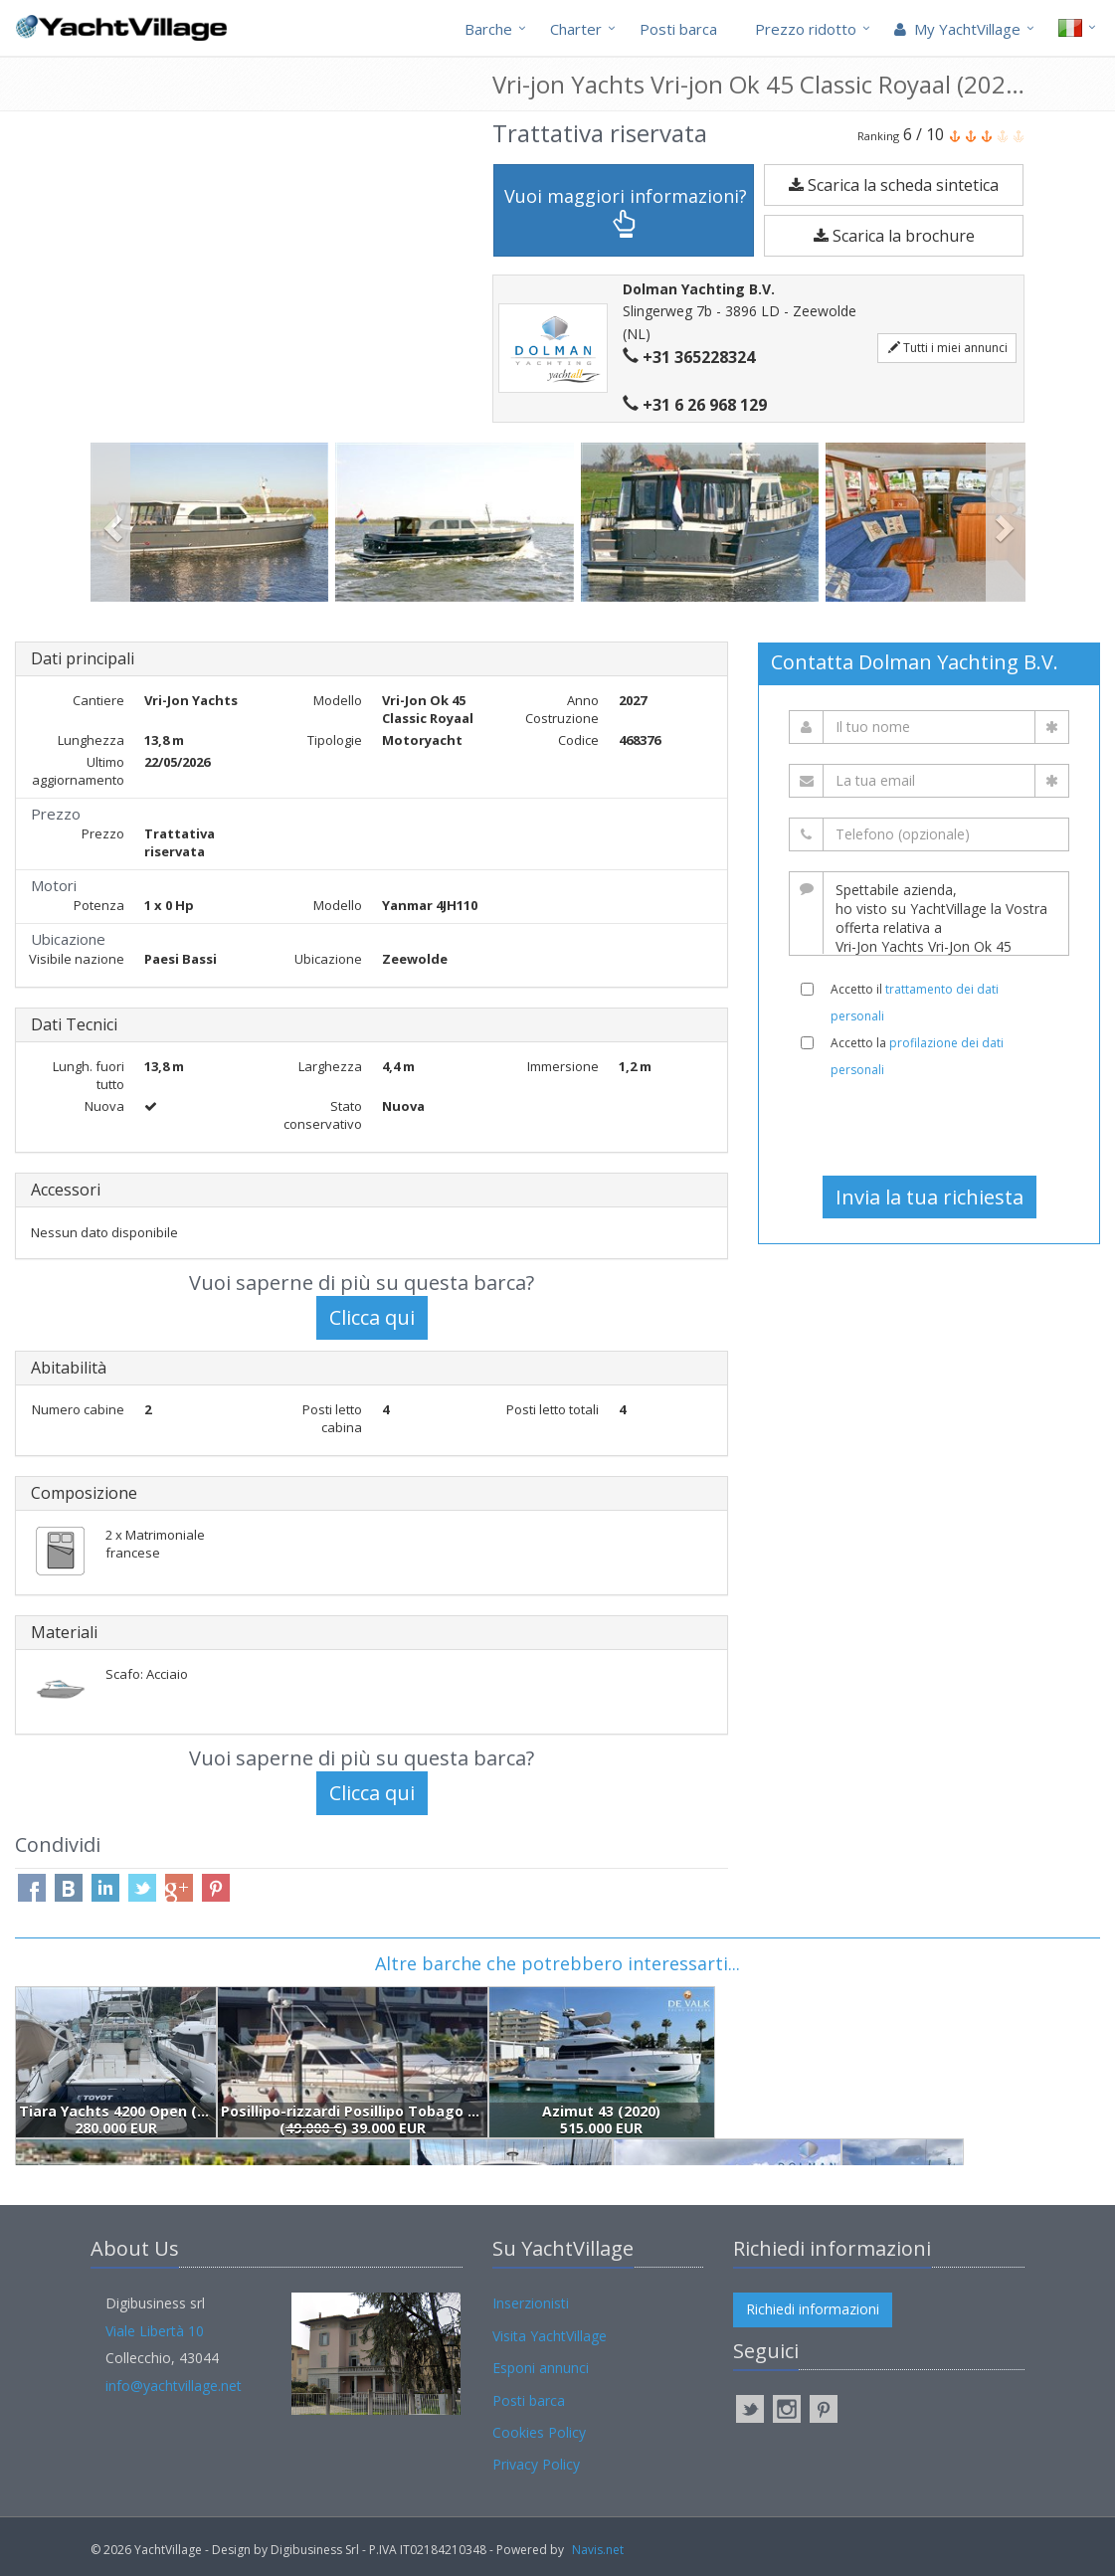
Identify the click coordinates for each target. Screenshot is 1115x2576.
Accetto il (915, 1002)
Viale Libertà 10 (154, 2330)
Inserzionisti (530, 2303)
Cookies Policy (539, 2432)
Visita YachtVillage (549, 2335)
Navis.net (598, 2549)
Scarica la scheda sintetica (894, 185)
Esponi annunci (540, 2367)
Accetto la (917, 1056)
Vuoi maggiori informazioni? (625, 211)
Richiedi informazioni (812, 2309)
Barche (488, 29)
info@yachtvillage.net (173, 2385)
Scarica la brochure (894, 236)
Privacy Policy (536, 2464)
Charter (576, 29)
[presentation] (929, 1127)
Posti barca (678, 29)
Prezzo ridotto (805, 29)
